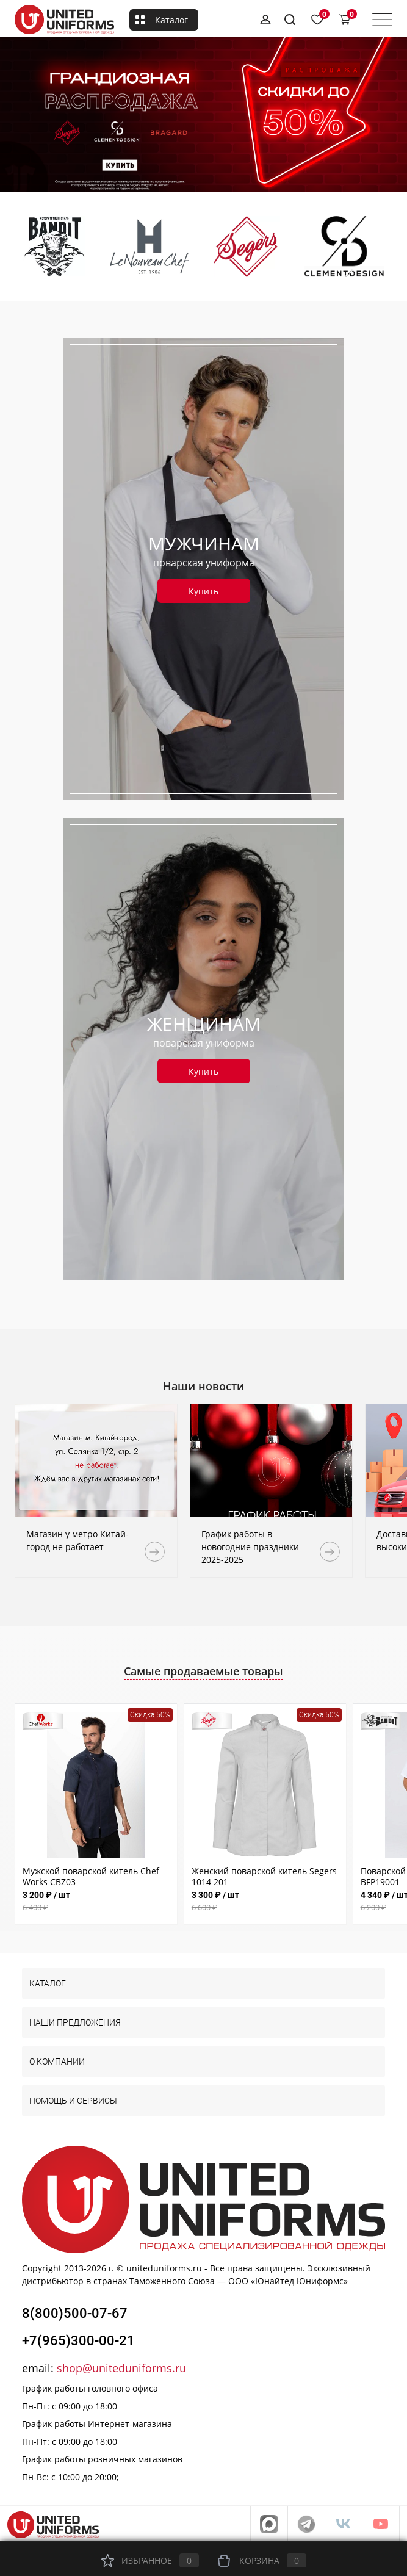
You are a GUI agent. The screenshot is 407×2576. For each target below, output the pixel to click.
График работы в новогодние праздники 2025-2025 (250, 1546)
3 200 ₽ (96, 1901)
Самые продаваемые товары (203, 1670)
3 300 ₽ (265, 1901)
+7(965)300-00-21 (78, 2340)
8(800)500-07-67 (75, 2313)
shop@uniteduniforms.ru (121, 2368)
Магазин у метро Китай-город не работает (77, 1540)
